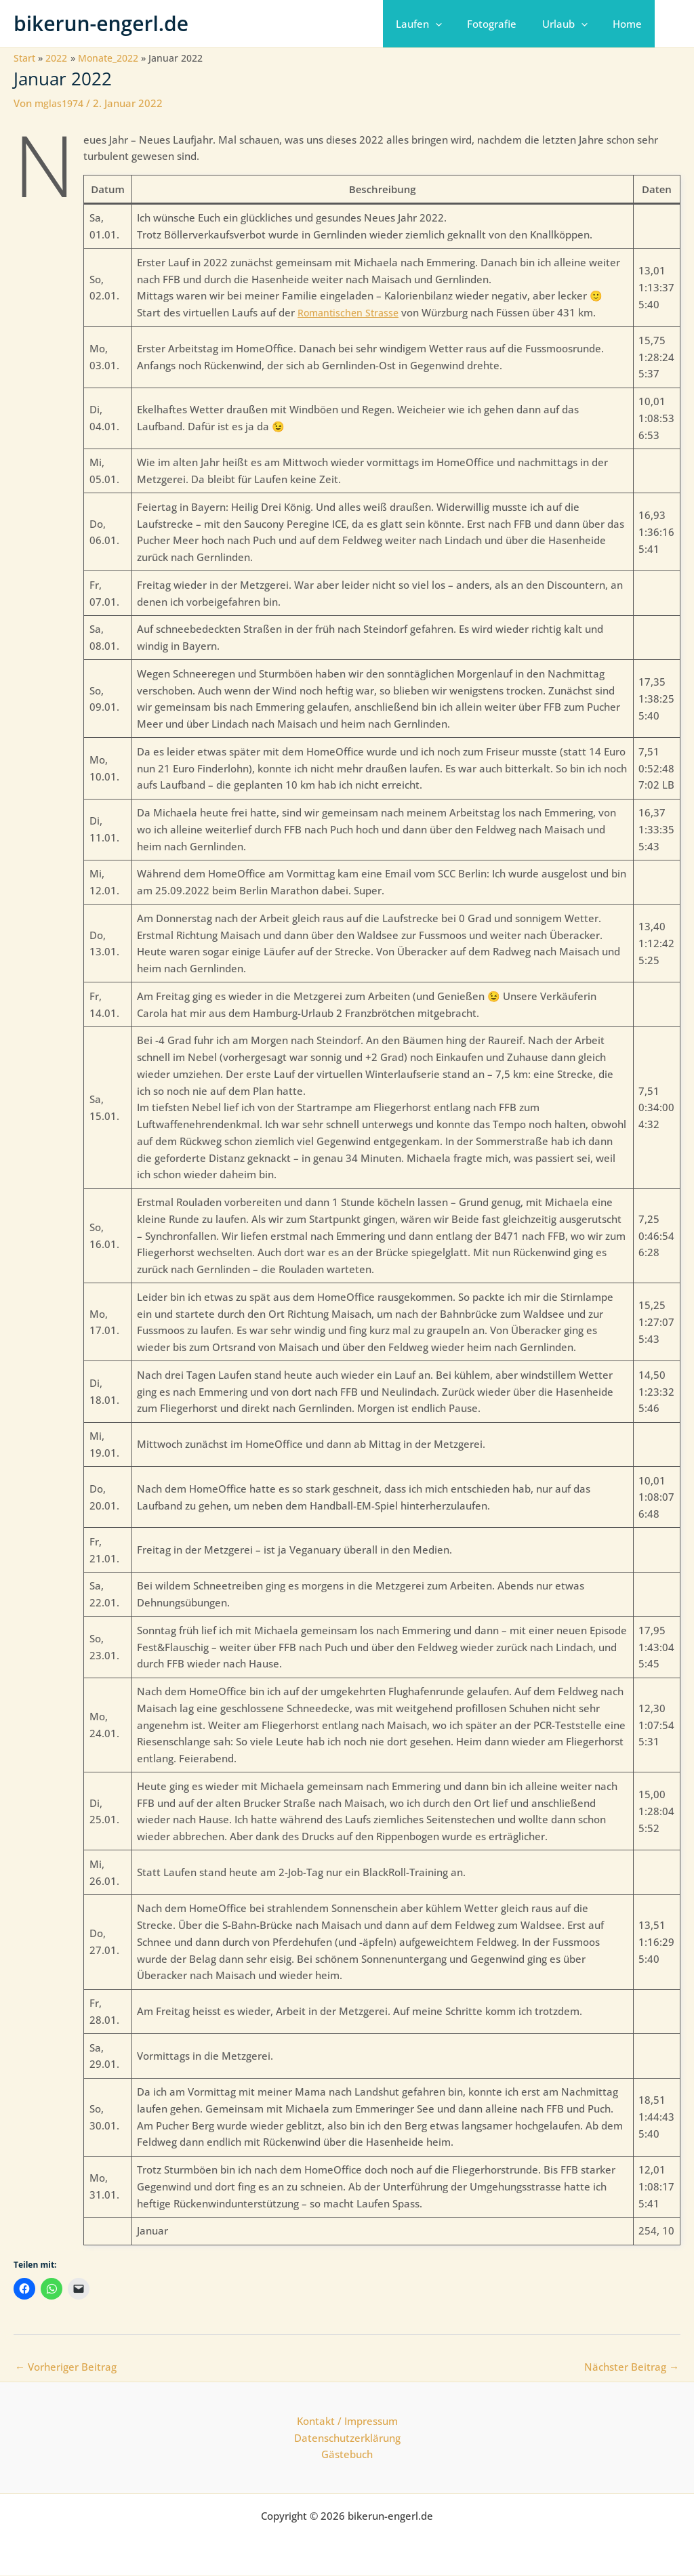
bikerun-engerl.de (101, 23)
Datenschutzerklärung (347, 2438)
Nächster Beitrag (631, 2366)
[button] (453, 23)
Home (630, 23)
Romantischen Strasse (351, 312)
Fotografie (504, 23)
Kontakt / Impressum (347, 2421)
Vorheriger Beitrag (66, 2366)
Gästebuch (347, 2454)
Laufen (436, 23)
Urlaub (572, 23)
